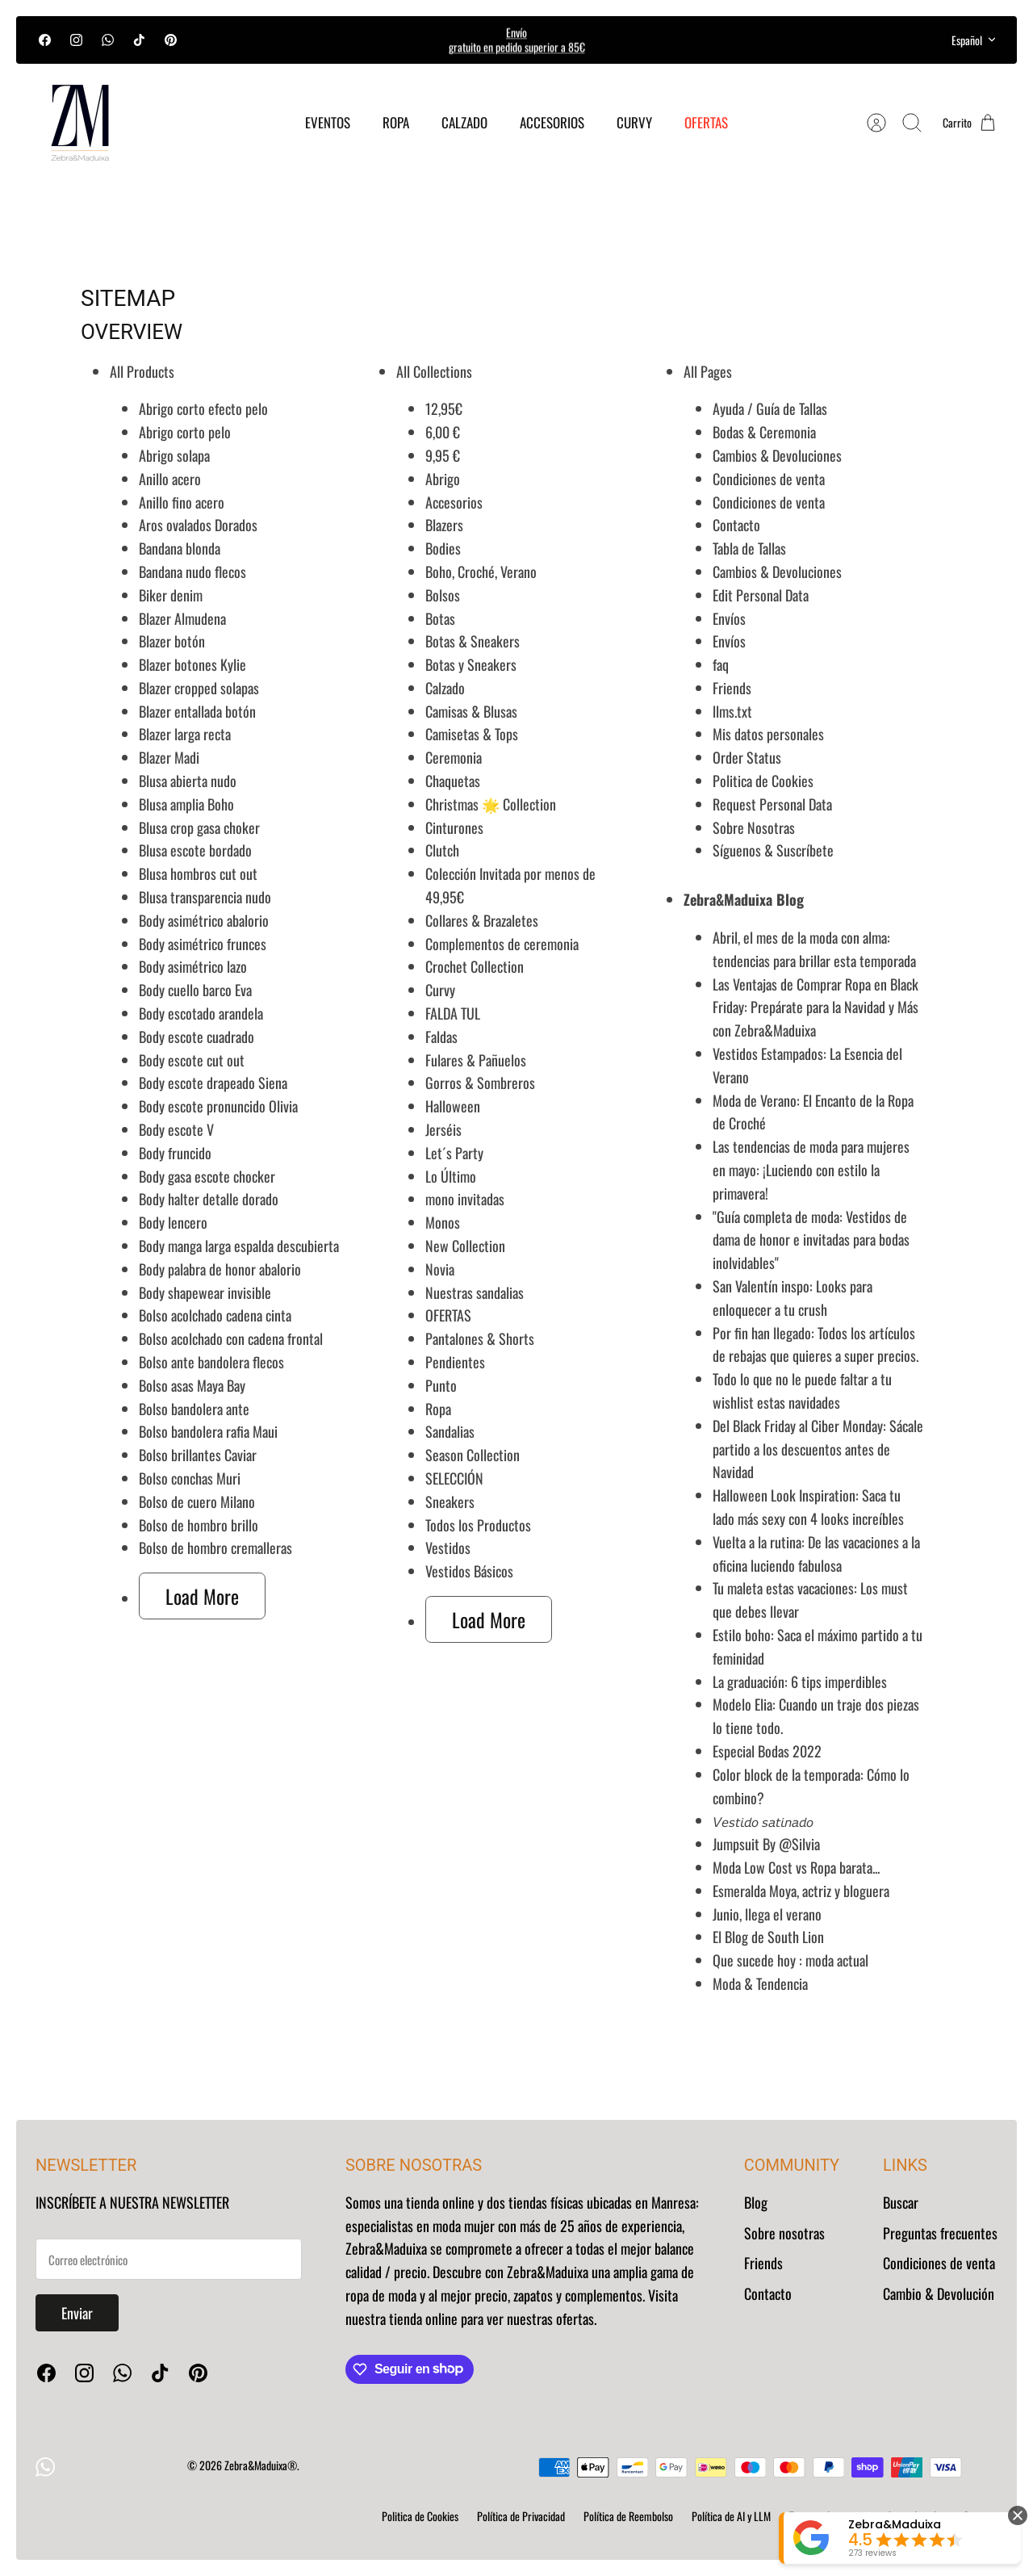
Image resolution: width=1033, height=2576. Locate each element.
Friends (732, 687)
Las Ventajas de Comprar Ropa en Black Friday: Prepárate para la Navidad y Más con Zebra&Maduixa (815, 1007)
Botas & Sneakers (472, 640)
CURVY (634, 122)
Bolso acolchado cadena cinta (215, 1315)
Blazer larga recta (185, 733)
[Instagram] (76, 40)
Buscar (900, 2202)
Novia (439, 1269)
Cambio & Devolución (938, 2293)
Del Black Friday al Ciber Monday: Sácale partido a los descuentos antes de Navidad (818, 1449)
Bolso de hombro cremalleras (215, 1547)
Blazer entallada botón (197, 711)
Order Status (747, 757)
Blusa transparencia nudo (205, 896)
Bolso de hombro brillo (198, 1524)
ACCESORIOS (552, 122)
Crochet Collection (474, 966)
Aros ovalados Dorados (198, 524)
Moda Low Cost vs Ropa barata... (796, 1867)
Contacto (736, 524)
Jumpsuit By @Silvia (766, 1843)
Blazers (444, 524)
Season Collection (472, 1454)
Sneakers (450, 1501)
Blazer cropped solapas (199, 687)
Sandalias (450, 1431)
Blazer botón (172, 640)
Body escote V (176, 1129)
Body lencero (173, 1222)
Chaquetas (452, 780)
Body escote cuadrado (196, 1036)
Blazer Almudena (182, 618)
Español (974, 39)
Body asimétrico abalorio (204, 920)
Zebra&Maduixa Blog (744, 899)
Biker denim (171, 594)
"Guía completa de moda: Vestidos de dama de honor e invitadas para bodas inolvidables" (811, 1240)
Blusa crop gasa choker (199, 827)
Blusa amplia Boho (186, 804)
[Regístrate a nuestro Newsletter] (169, 2259)
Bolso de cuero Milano (197, 1501)
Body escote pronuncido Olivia (218, 1105)
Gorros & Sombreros (480, 1082)
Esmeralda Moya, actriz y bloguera (801, 1890)
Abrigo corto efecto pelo (203, 408)
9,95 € (442, 455)
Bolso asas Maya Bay (192, 1385)
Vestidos (447, 1547)
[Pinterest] (170, 40)
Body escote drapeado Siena (213, 1082)
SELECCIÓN (454, 1478)
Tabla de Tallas (749, 548)
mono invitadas (464, 1198)
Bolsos (442, 594)
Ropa (438, 1408)
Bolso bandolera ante (194, 1408)
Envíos (729, 618)
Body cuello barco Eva (195, 989)
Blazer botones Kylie (192, 664)
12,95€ (443, 408)
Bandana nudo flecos (192, 571)
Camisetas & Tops (471, 733)
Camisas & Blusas (471, 711)
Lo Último (450, 1176)
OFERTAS (706, 122)
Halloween (452, 1105)
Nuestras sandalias (474, 1292)
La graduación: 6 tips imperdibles (800, 1681)
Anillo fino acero (181, 502)
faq (721, 664)
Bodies (443, 548)
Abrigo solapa (174, 455)
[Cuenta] (876, 122)
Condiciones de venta (769, 478)
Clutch (442, 850)
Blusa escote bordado (195, 850)
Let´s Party (454, 1152)
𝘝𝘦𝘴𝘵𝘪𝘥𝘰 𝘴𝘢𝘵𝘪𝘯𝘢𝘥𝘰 (763, 1820)
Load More (202, 1596)
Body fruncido (175, 1152)
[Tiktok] (139, 40)
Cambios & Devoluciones (777, 455)
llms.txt (732, 711)
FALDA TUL (452, 1013)
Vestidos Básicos (469, 1570)
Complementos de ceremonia (502, 943)
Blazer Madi (169, 757)
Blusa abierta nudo (187, 780)
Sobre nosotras (784, 2232)
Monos (442, 1222)
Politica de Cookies (763, 780)
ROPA (396, 122)
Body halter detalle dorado (208, 1198)
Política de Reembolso (628, 2515)
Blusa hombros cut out (198, 873)
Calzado (445, 687)
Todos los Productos (478, 1524)
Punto (441, 1385)
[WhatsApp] (107, 40)
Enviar (77, 2312)
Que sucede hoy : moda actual (790, 1960)
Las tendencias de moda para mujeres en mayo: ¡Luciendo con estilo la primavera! (811, 1170)
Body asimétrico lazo (193, 966)
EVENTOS (327, 122)
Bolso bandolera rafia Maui (208, 1431)
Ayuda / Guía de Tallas (770, 408)
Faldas (441, 1036)
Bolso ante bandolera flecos (211, 1361)
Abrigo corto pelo (185, 431)
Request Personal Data (772, 804)
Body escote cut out (192, 1059)
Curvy (440, 989)
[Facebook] (45, 40)
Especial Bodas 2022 (767, 1750)
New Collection (465, 1245)
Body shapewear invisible (205, 1292)
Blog (755, 2202)
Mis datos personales (768, 733)
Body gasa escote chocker (207, 1176)
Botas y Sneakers (470, 664)
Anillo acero (170, 478)
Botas (440, 618)
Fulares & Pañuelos (475, 1059)
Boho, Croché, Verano (481, 571)
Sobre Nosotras (754, 827)
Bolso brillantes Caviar (198, 1454)
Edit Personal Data (761, 594)
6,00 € (442, 431)
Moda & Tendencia (760, 1983)
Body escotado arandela (201, 1013)
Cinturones (454, 827)
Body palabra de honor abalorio (220, 1269)
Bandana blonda (179, 548)
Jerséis (443, 1129)
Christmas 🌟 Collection (490, 804)
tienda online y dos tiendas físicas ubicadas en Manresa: (551, 2202)
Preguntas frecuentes (940, 2232)
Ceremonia (453, 757)
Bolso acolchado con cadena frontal (231, 1338)
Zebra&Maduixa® (260, 2465)
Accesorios (454, 502)
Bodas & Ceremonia (764, 431)
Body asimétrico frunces (202, 943)
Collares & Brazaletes (481, 920)
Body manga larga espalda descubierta (239, 1245)
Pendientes (455, 1361)
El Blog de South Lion (768, 1936)
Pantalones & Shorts (479, 1338)
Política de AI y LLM (731, 2515)
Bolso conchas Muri (189, 1478)
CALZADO (464, 122)
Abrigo (442, 478)
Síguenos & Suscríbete (773, 850)
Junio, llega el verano (767, 1914)
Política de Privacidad (521, 2515)
